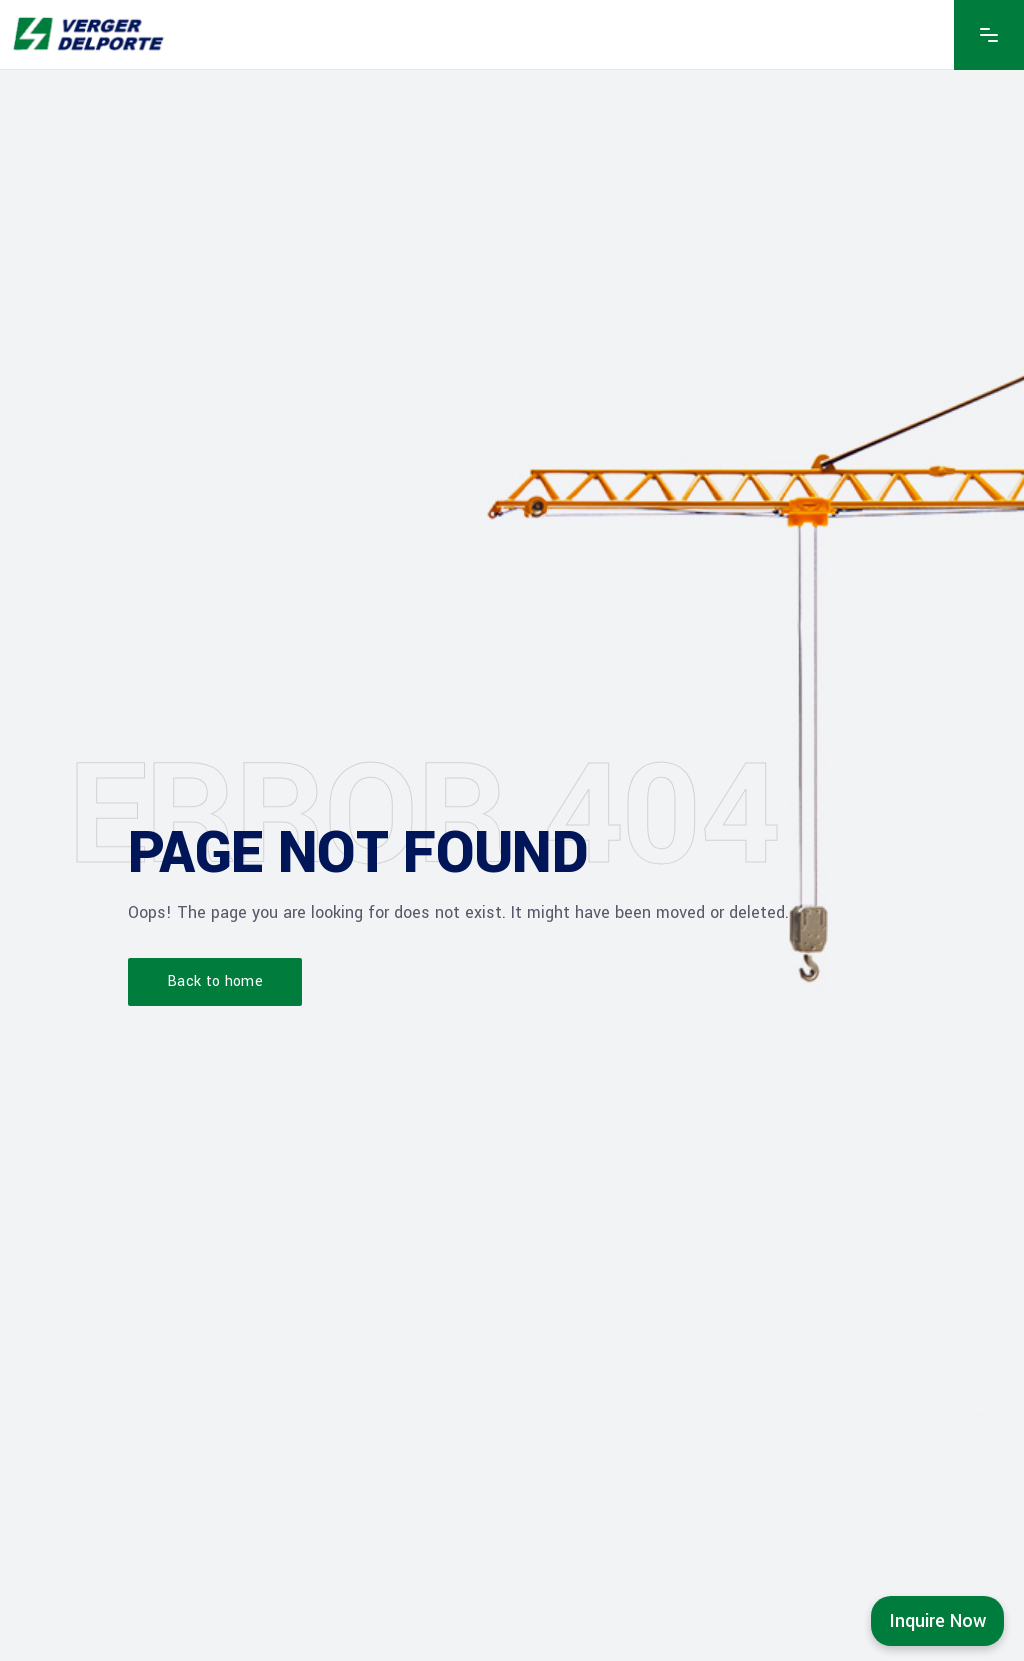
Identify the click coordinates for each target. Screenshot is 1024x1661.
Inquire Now (937, 1621)
